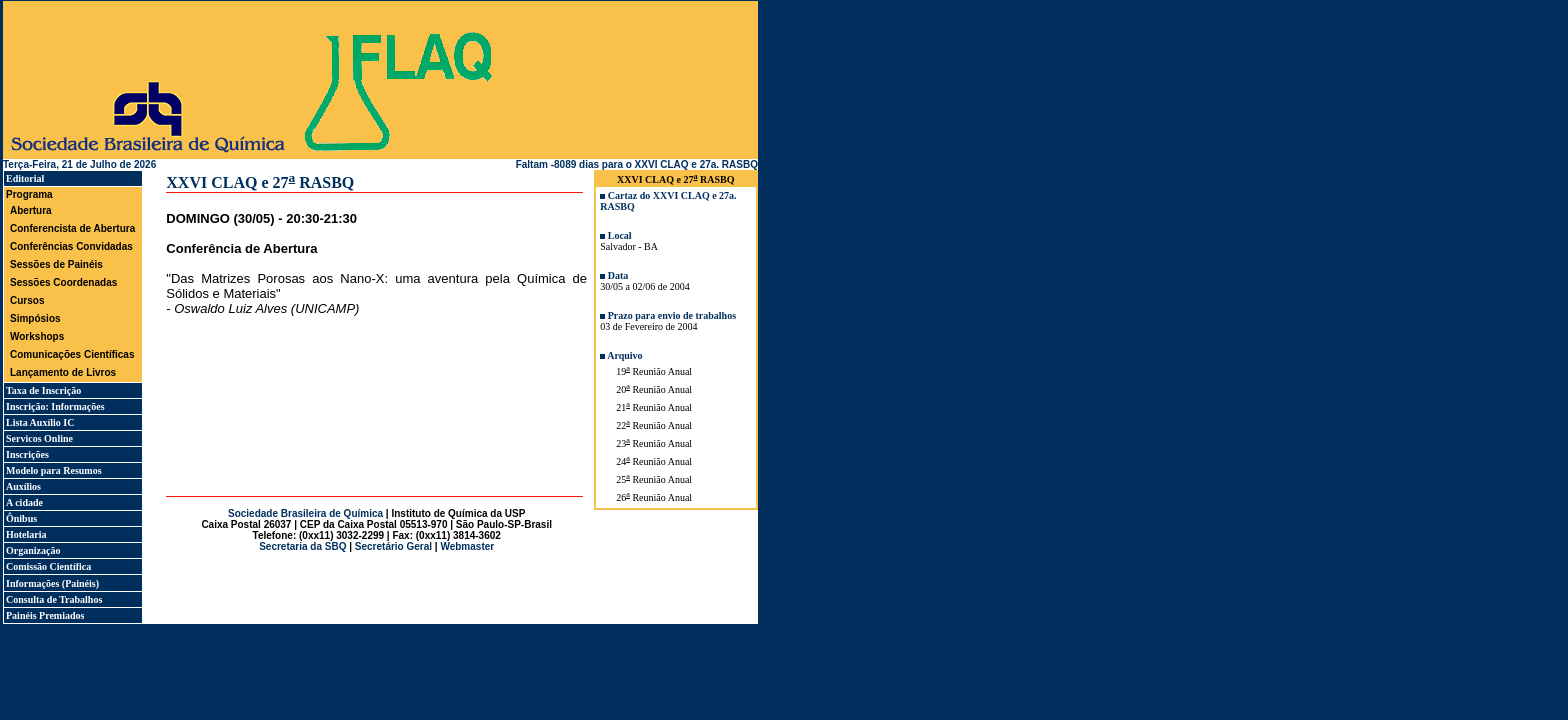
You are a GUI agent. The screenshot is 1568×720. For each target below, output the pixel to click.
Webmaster (467, 546)
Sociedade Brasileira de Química (305, 513)
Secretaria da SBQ (302, 546)
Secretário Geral (393, 546)
